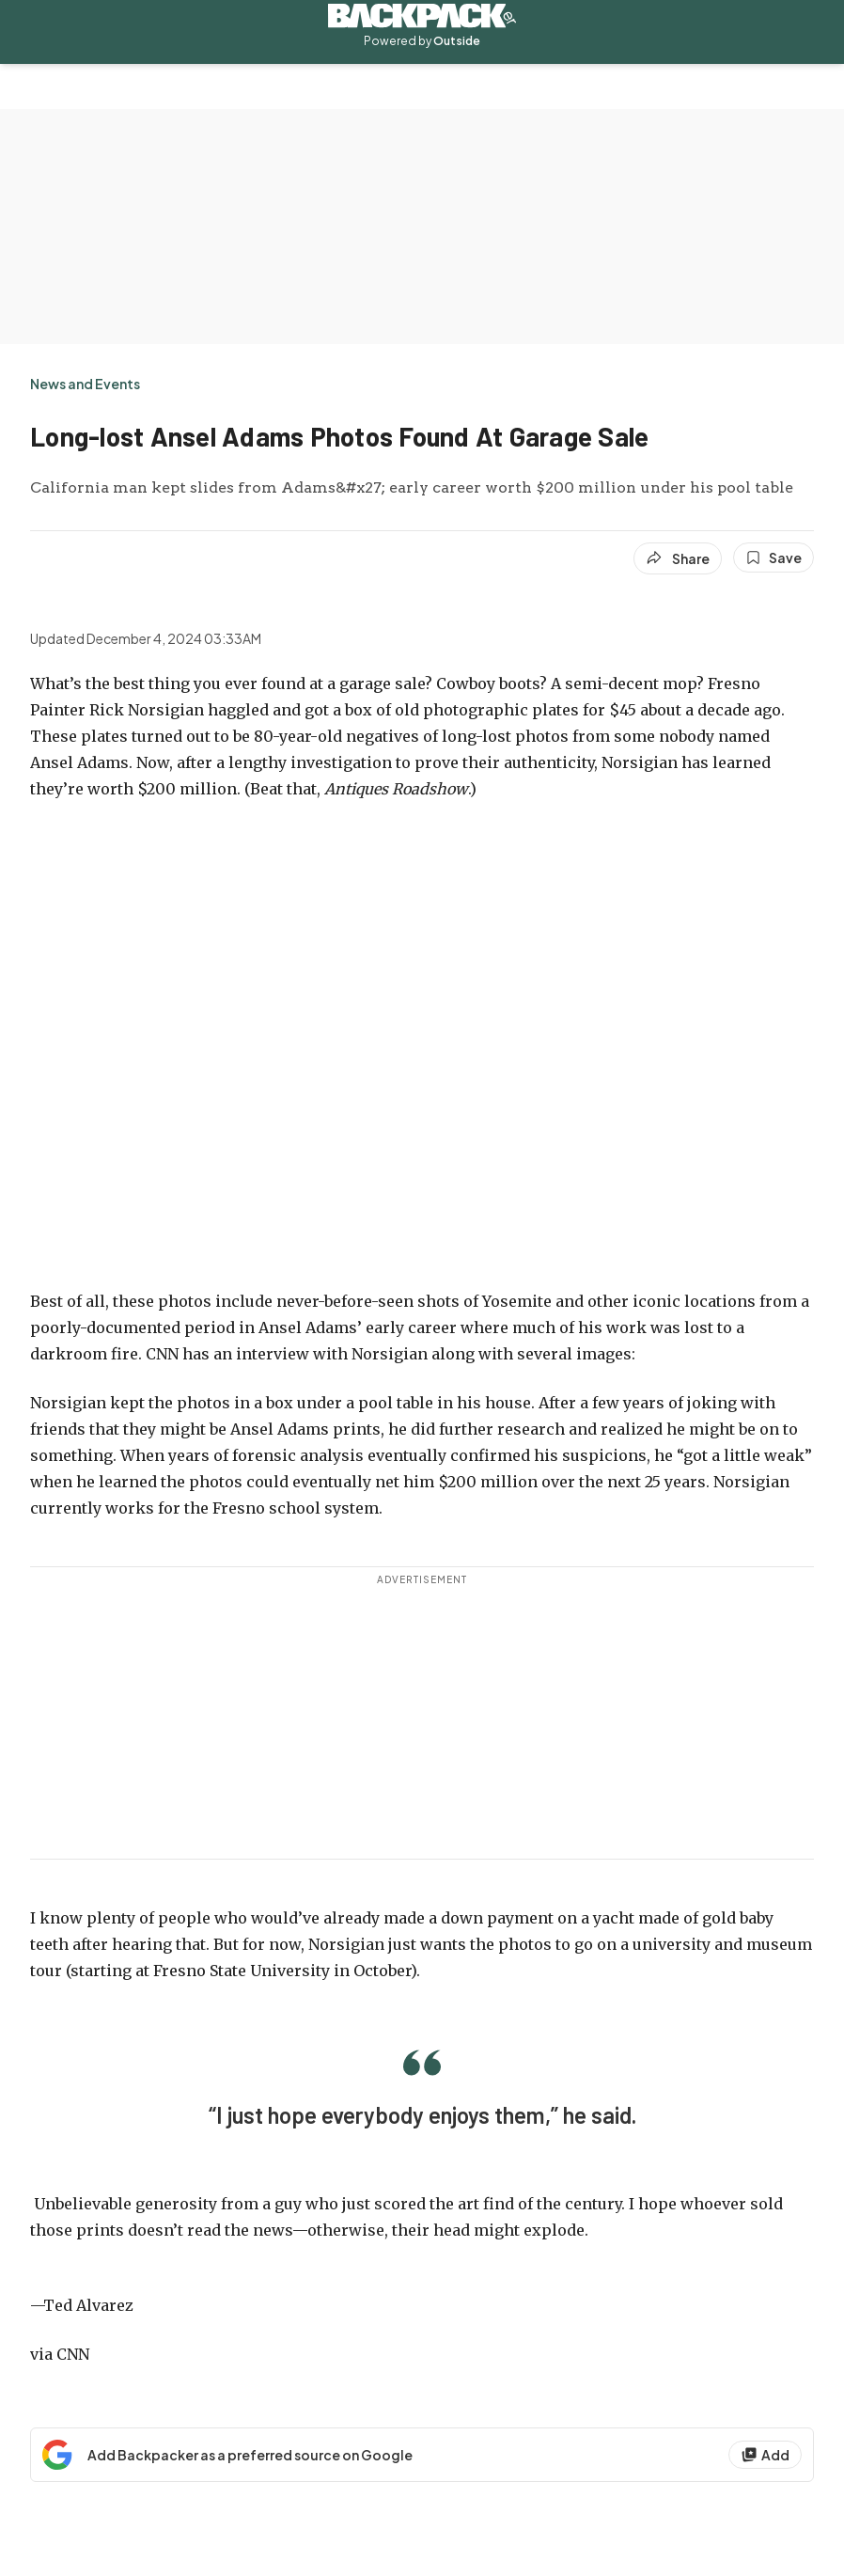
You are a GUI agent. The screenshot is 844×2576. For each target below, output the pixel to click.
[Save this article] (773, 557)
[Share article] (677, 558)
